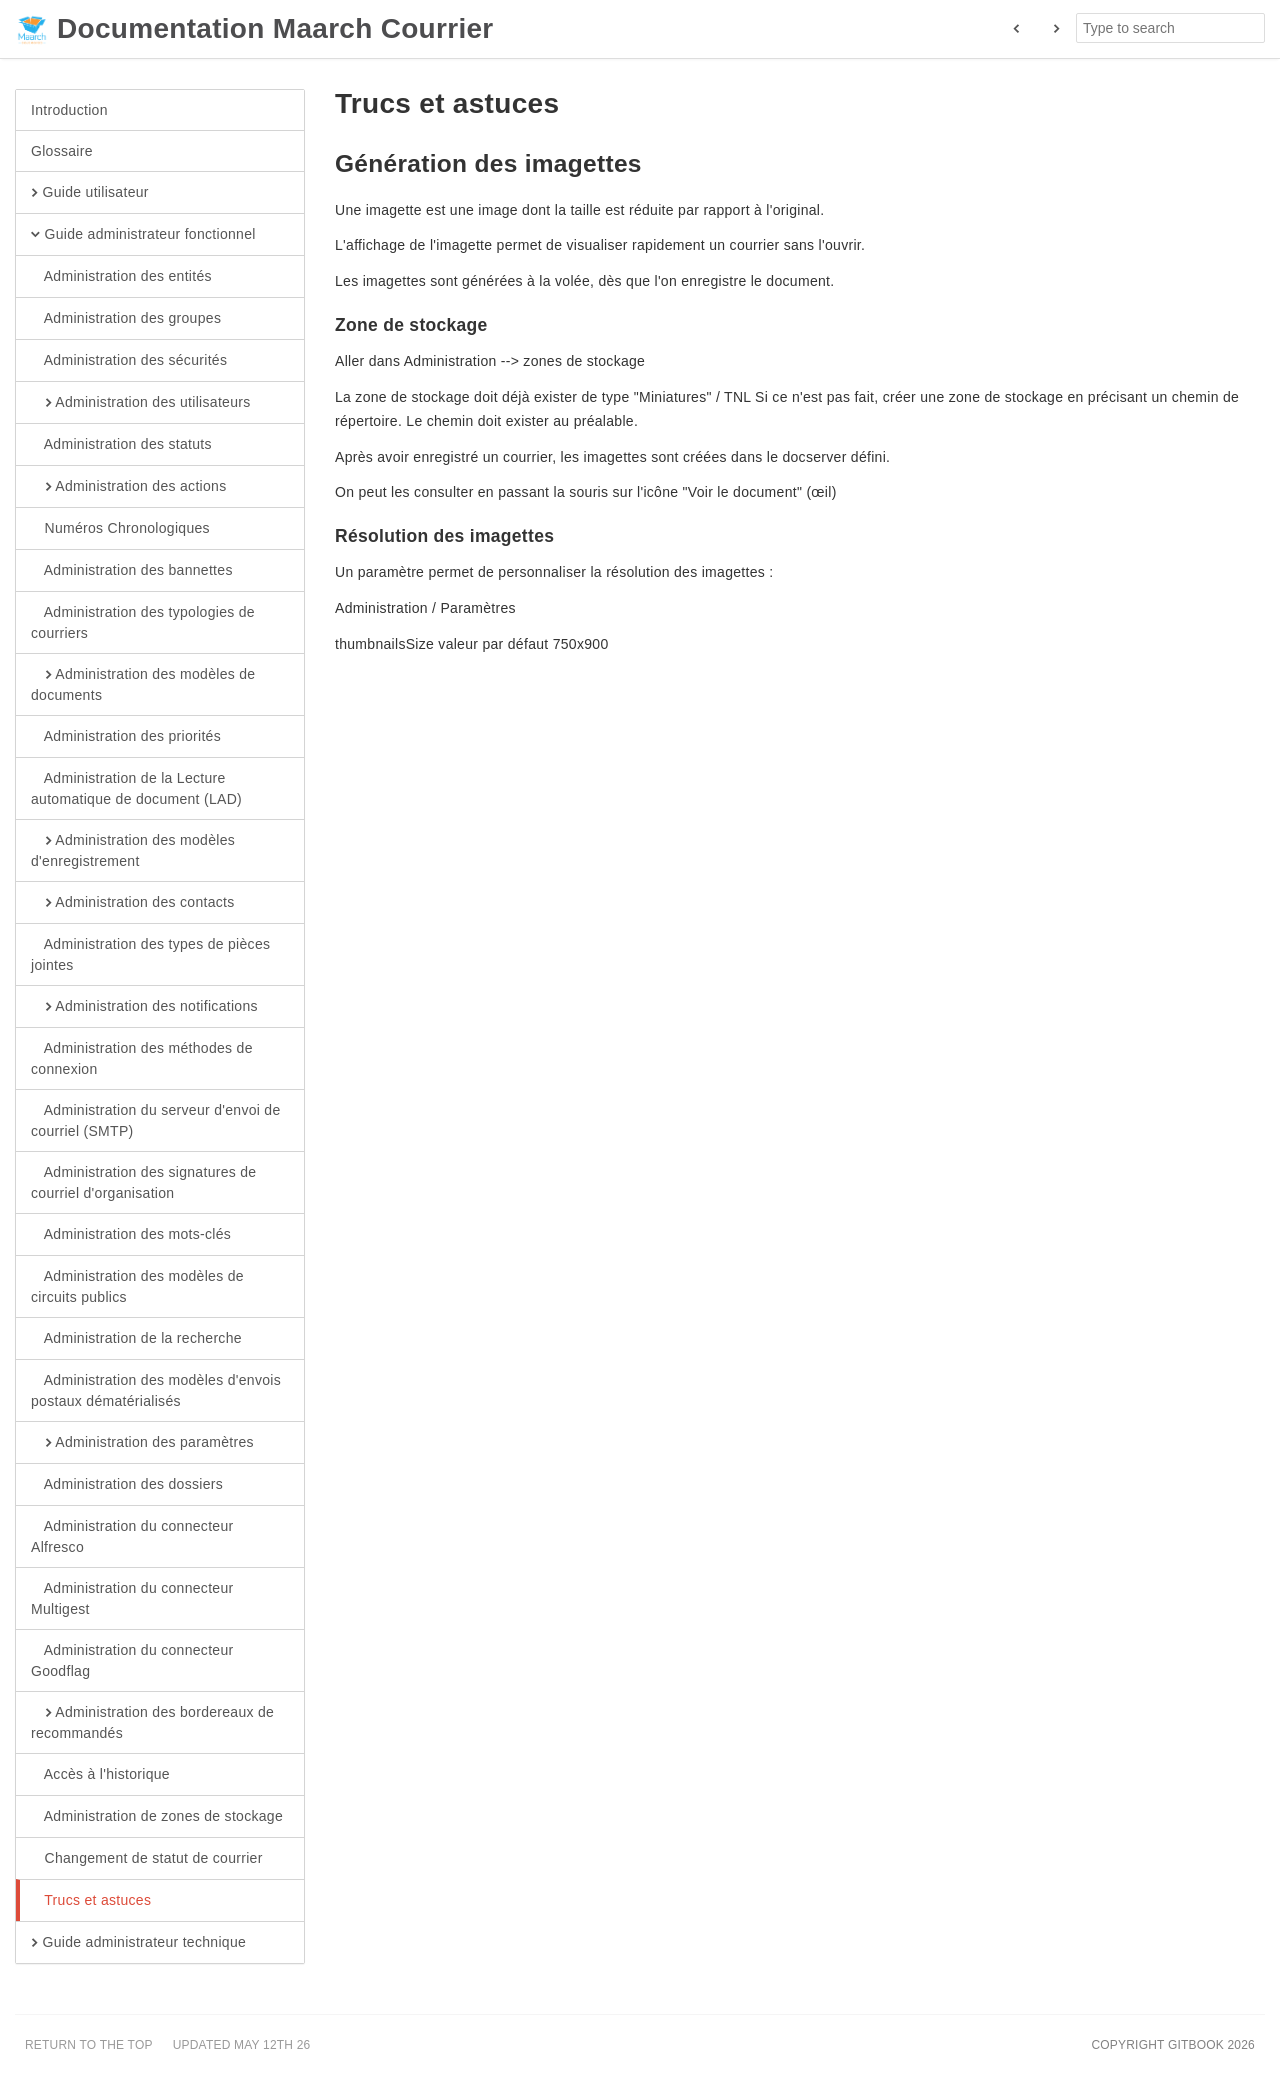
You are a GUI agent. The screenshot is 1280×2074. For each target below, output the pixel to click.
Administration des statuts (121, 445)
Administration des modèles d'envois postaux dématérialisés (156, 1390)
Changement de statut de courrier (147, 1859)
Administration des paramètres (142, 1443)
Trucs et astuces (91, 1901)
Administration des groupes (126, 319)
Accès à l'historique (100, 1775)
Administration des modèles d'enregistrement (133, 850)
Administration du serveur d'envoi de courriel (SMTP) (156, 1120)
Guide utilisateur (90, 193)
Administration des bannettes (132, 571)
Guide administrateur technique (138, 1943)
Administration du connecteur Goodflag (132, 1660)
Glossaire (62, 151)
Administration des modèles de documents (143, 684)
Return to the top (89, 2045)
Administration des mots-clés (131, 1235)
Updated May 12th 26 (242, 2045)
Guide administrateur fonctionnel (143, 235)
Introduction (69, 110)
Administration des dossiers (127, 1485)
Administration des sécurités (129, 361)
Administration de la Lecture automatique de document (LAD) (136, 788)
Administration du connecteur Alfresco (132, 1536)
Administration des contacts (133, 903)
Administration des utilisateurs (141, 403)
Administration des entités (121, 277)
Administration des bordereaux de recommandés (152, 1722)
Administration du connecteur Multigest (132, 1598)
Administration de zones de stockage (157, 1817)
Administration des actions (128, 487)
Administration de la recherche (136, 1339)
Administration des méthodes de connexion (142, 1058)
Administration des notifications (144, 1007)
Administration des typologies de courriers (143, 622)
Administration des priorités (126, 737)
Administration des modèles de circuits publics (137, 1286)
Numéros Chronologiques (120, 529)
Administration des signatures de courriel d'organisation (143, 1182)
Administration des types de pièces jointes (150, 954)
